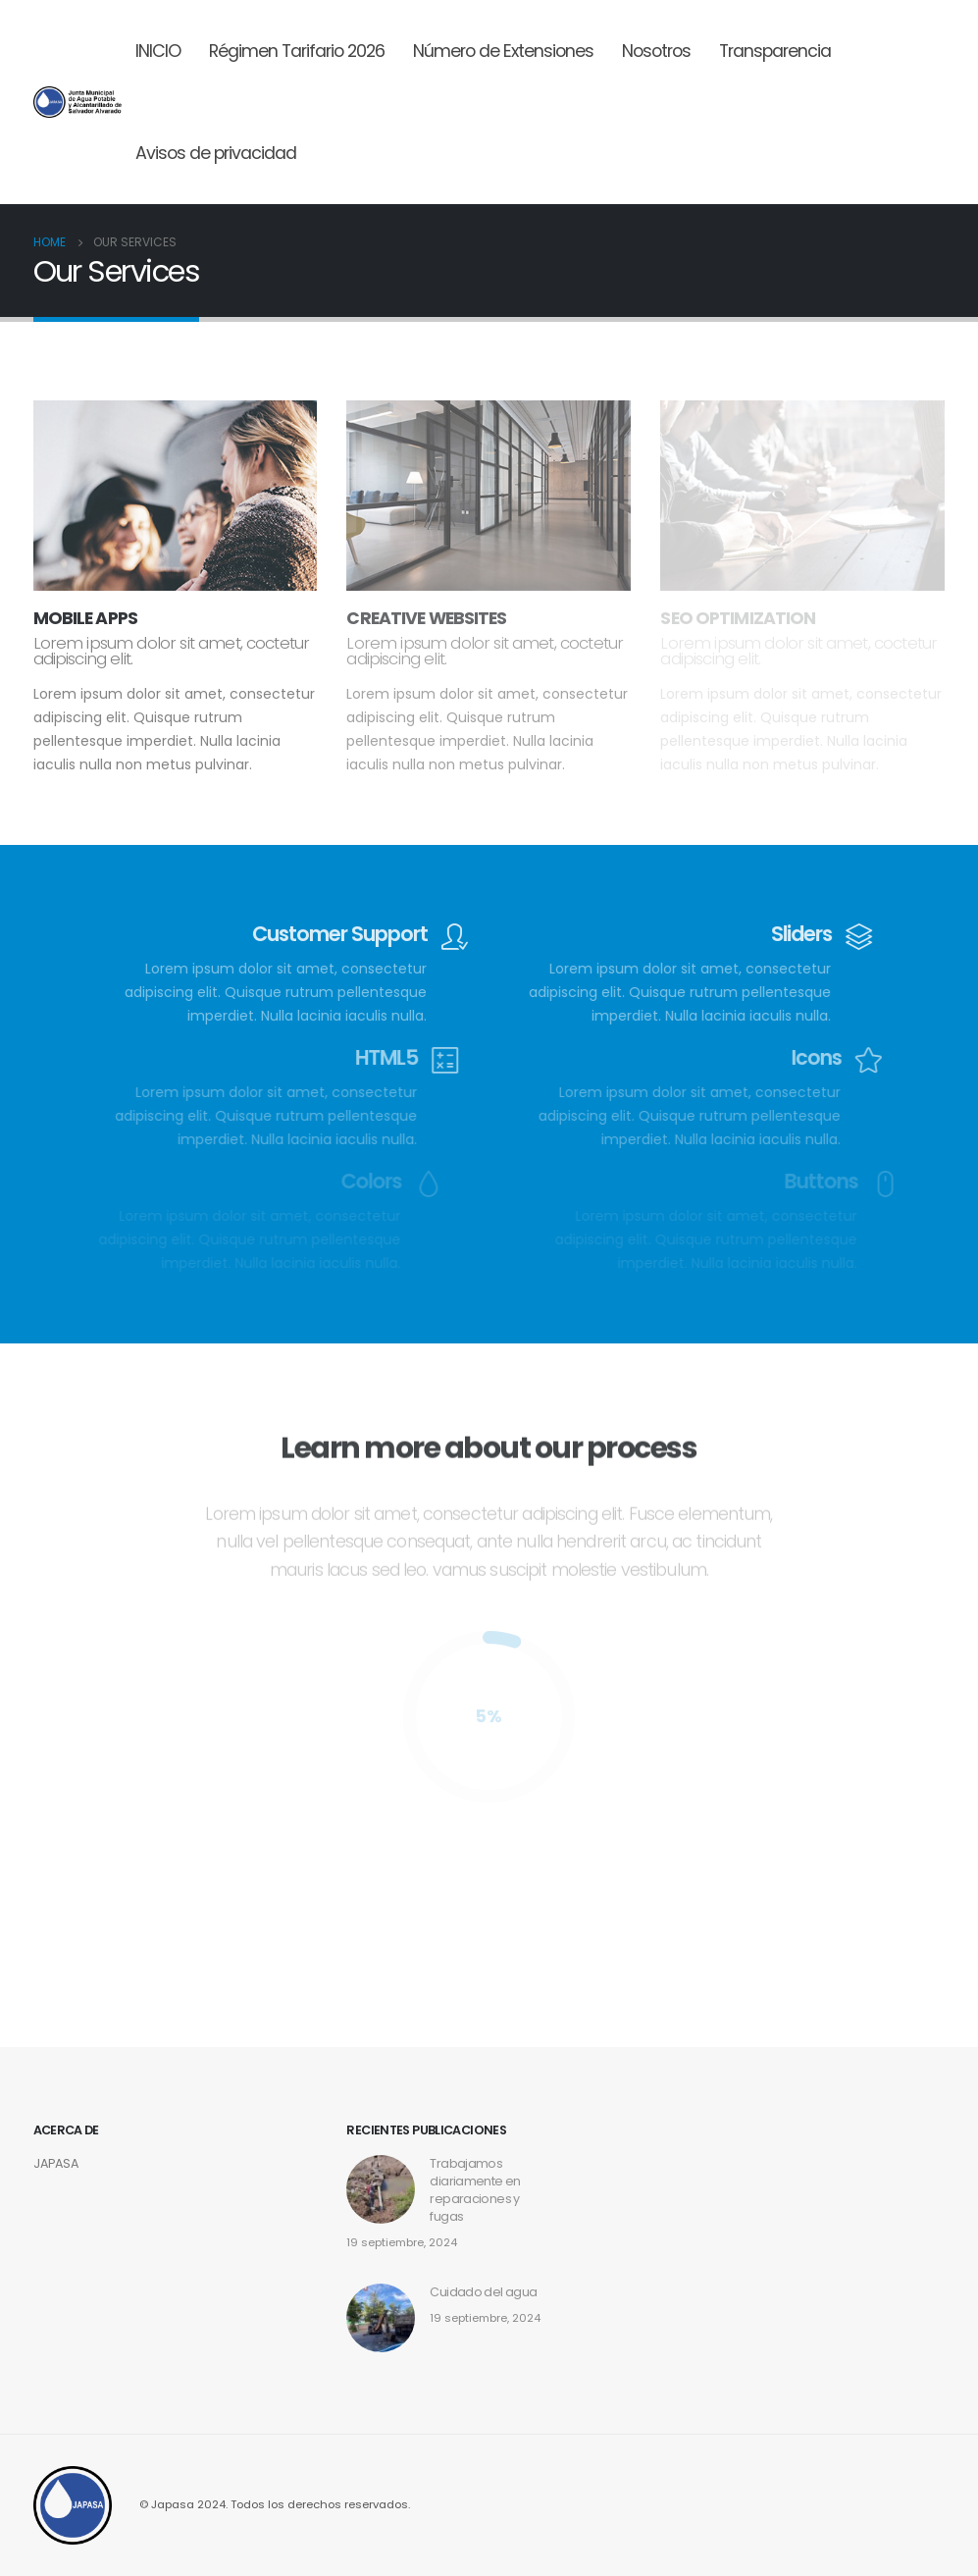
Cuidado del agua (483, 2292)
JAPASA (55, 2163)
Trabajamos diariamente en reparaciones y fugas (475, 2190)
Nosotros (656, 51)
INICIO (157, 51)
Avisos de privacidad (215, 153)
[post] (380, 2316)
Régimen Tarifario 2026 (297, 51)
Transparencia (775, 51)
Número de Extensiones (503, 51)
